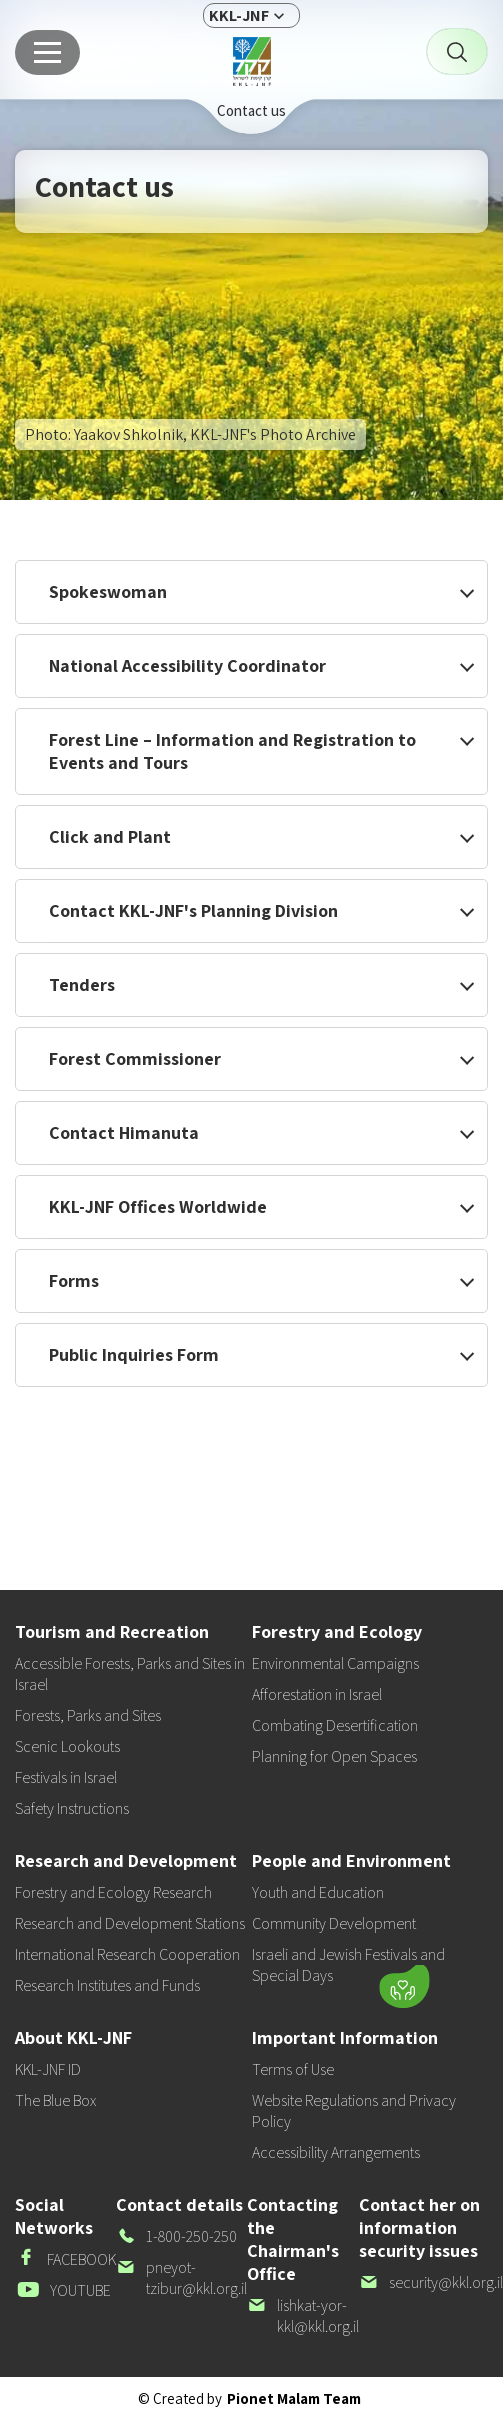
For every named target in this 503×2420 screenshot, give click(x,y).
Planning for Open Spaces (334, 1756)
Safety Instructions (72, 1808)
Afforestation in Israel (317, 1694)
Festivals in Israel (66, 1777)
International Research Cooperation (127, 1954)
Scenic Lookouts (67, 1746)
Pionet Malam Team (294, 2398)
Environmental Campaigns (335, 1663)
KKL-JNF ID (48, 2069)
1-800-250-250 (176, 2236)
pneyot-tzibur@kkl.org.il (181, 2278)
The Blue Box (55, 2100)
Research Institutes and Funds (107, 1985)
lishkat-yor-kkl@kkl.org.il (303, 2316)
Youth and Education (318, 1892)
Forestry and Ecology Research (113, 1892)
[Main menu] (47, 52)
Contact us (251, 110)
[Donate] (404, 1987)
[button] (278, 1982)
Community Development (334, 1923)
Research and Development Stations (130, 1923)
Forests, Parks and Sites (88, 1715)
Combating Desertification (335, 1725)
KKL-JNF (239, 15)
